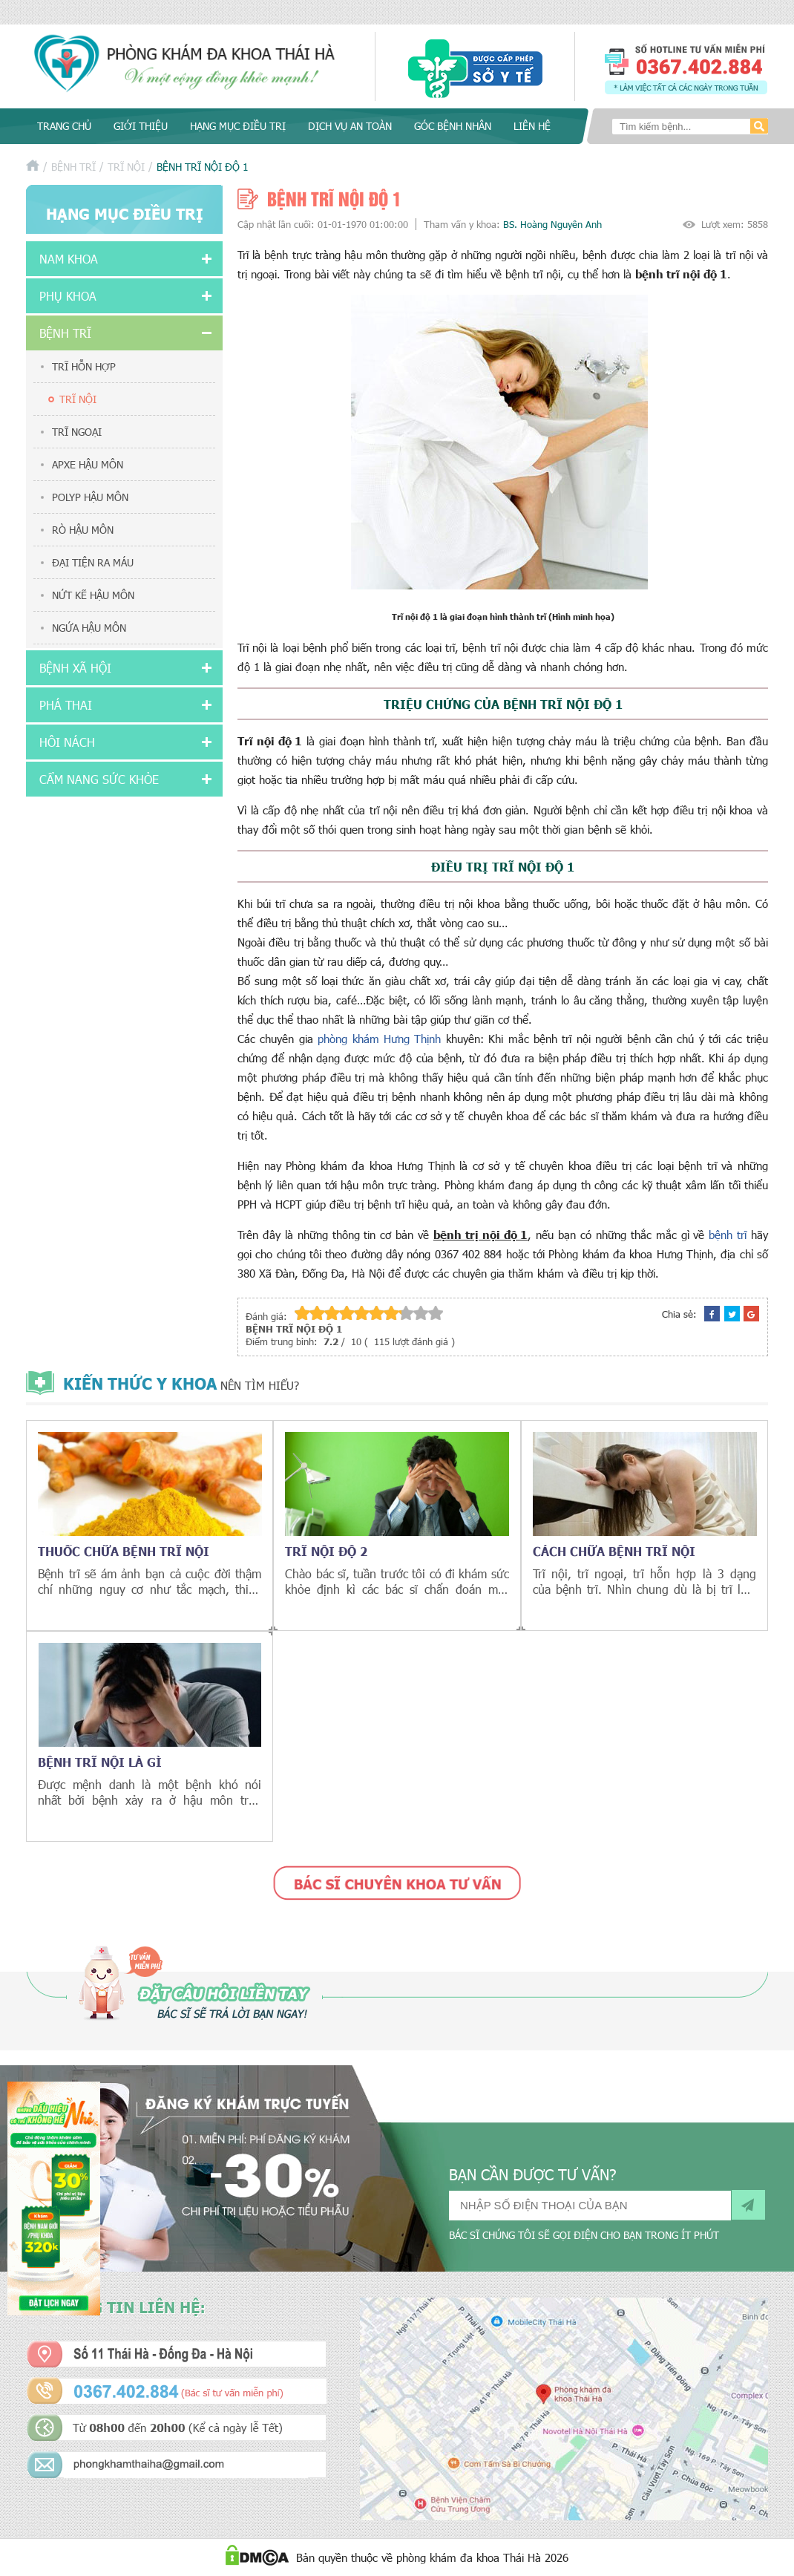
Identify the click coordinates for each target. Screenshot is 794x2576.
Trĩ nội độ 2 (326, 1550)
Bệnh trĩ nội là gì (100, 1761)
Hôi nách (67, 742)
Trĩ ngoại (77, 432)
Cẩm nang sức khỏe (99, 779)
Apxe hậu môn (87, 464)
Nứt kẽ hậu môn (93, 595)
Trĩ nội (126, 167)
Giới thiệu (141, 126)
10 (435, 1313)
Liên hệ (532, 126)
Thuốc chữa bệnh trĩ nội (123, 1550)
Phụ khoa (67, 296)
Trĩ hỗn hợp (84, 366)
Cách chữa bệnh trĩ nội (614, 1550)
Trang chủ (64, 126)
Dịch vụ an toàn (350, 126)
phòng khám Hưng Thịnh (379, 1038)
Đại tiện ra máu (93, 562)
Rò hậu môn (83, 530)
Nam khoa (68, 259)
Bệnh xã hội (75, 668)
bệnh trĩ (728, 1234)
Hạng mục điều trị (238, 126)
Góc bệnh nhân (452, 126)
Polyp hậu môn (90, 497)
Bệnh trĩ (73, 167)
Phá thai (65, 705)
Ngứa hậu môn (89, 628)
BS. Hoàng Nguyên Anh (552, 224)
